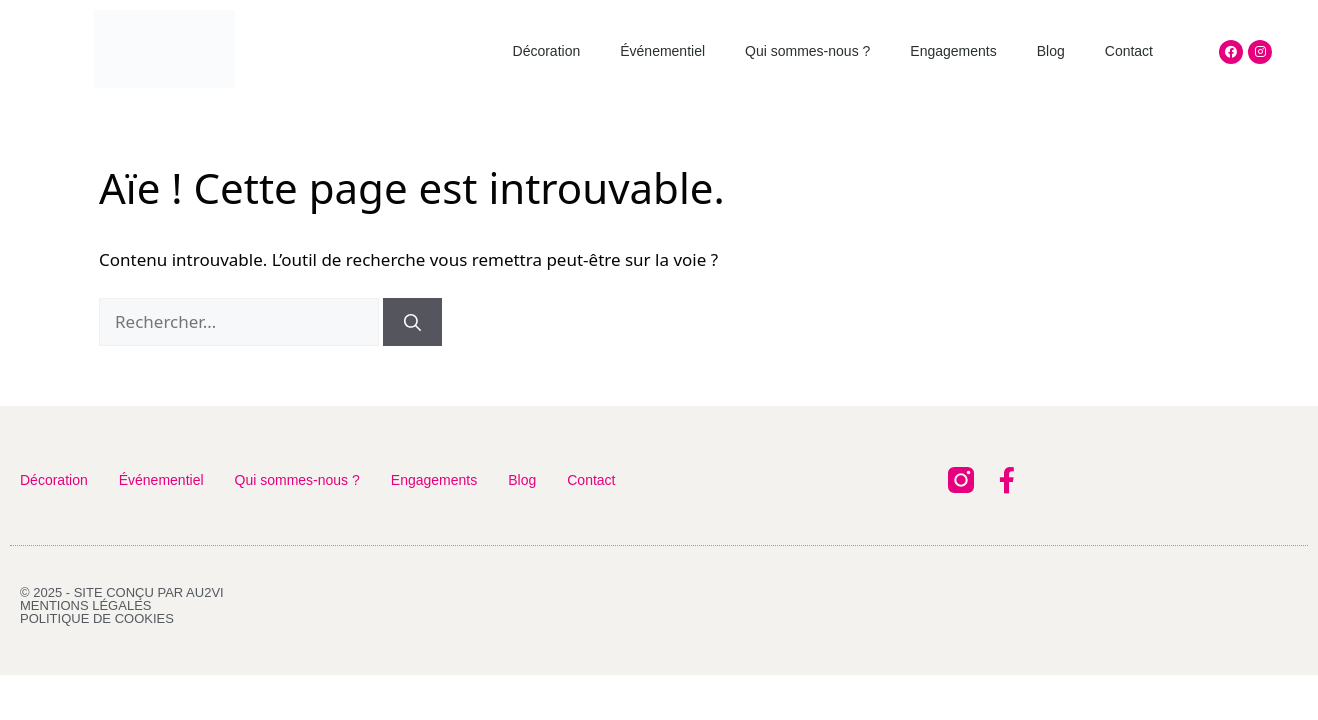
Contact (1129, 51)
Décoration (547, 51)
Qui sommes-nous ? (807, 51)
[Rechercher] (412, 322)
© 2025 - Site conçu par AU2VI (122, 592)
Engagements (953, 51)
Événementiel (662, 51)
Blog (1051, 51)
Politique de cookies (97, 618)
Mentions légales (85, 605)
